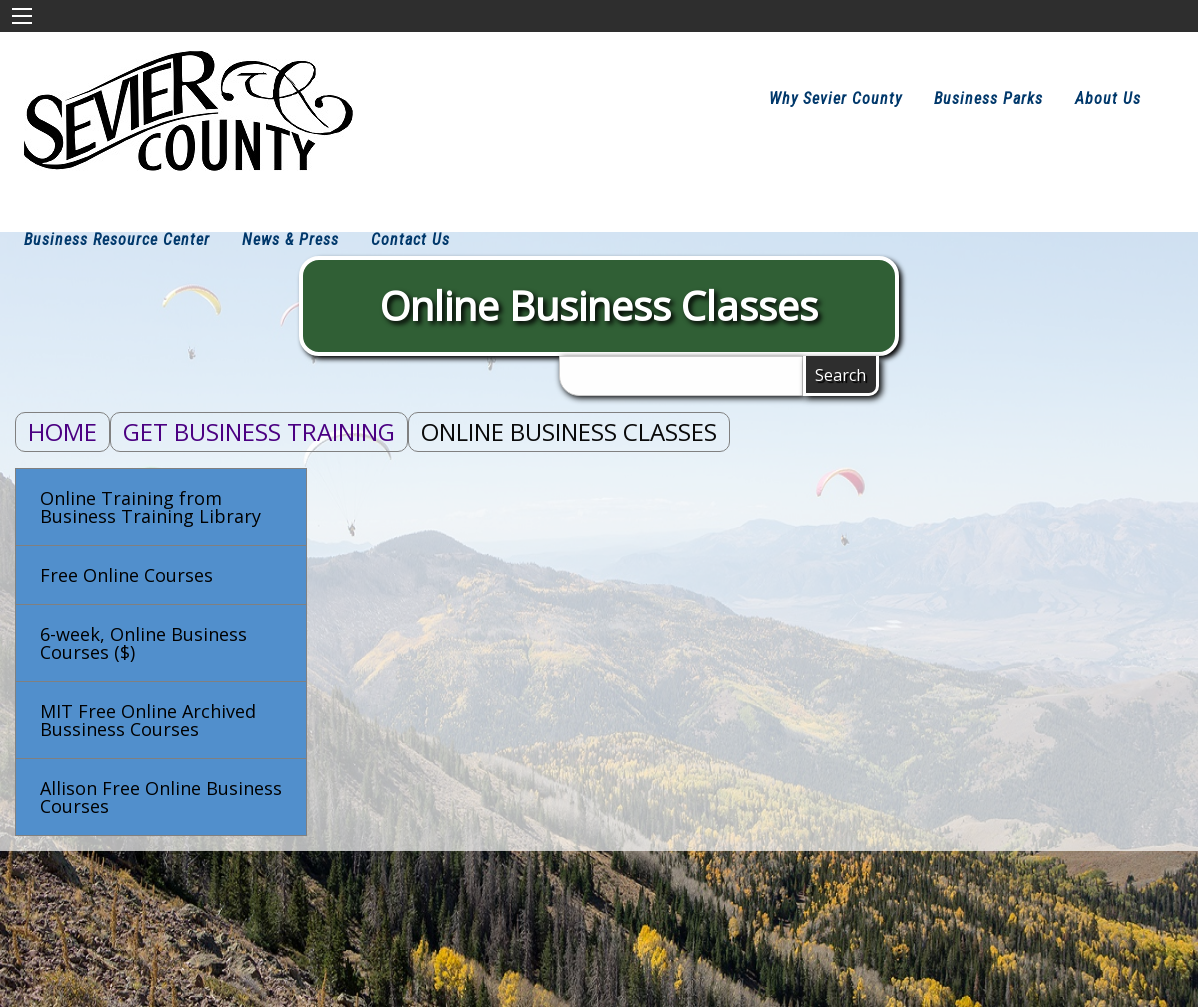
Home (62, 431)
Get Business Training (259, 431)
